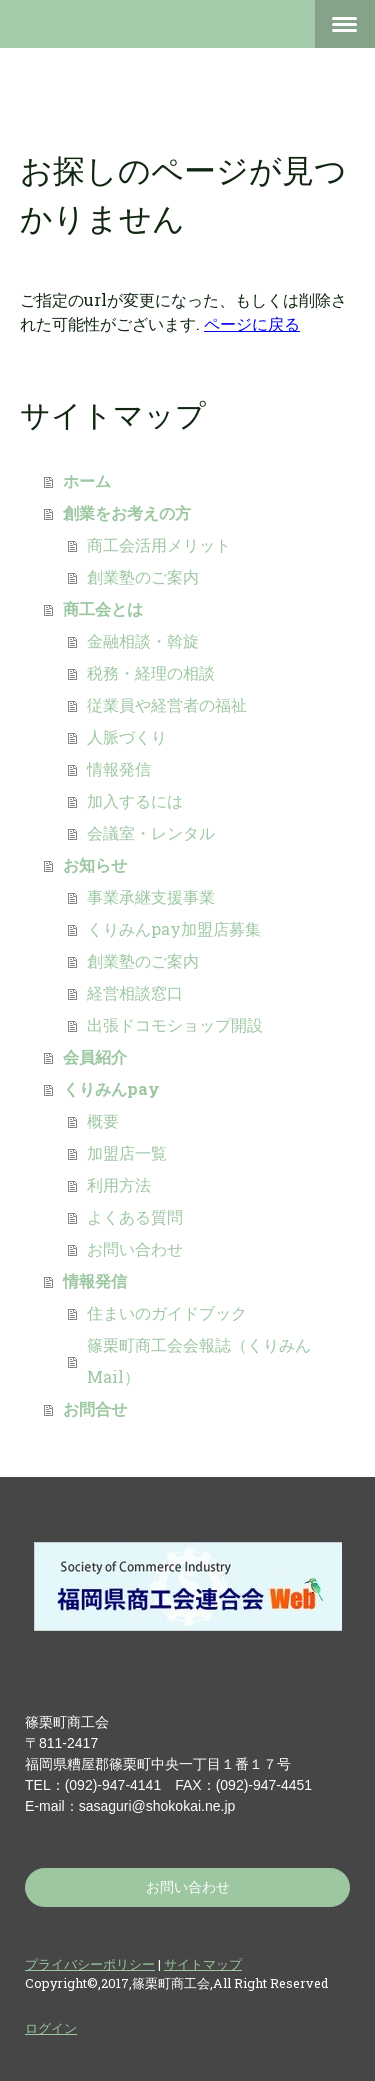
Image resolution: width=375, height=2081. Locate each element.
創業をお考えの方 (127, 512)
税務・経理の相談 (151, 672)
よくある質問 (135, 1216)
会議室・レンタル (151, 832)
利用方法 (119, 1184)
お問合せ (95, 1408)
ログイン (51, 2028)
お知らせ (95, 864)
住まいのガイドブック (167, 1312)
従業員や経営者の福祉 (167, 704)
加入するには (135, 800)
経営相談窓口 (135, 992)
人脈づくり (127, 736)
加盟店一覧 (127, 1152)
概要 (103, 1120)
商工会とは (103, 608)
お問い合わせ (135, 1248)
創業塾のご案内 (143, 576)
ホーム (87, 480)
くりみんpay (111, 1088)
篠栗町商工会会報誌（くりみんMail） (199, 1360)
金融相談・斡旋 (143, 640)
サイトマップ (203, 1964)
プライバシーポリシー (90, 1964)
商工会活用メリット (159, 544)
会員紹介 (95, 1056)
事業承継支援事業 (151, 896)
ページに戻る (252, 323)
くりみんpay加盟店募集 (174, 928)
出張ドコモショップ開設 (175, 1024)
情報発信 (119, 768)
